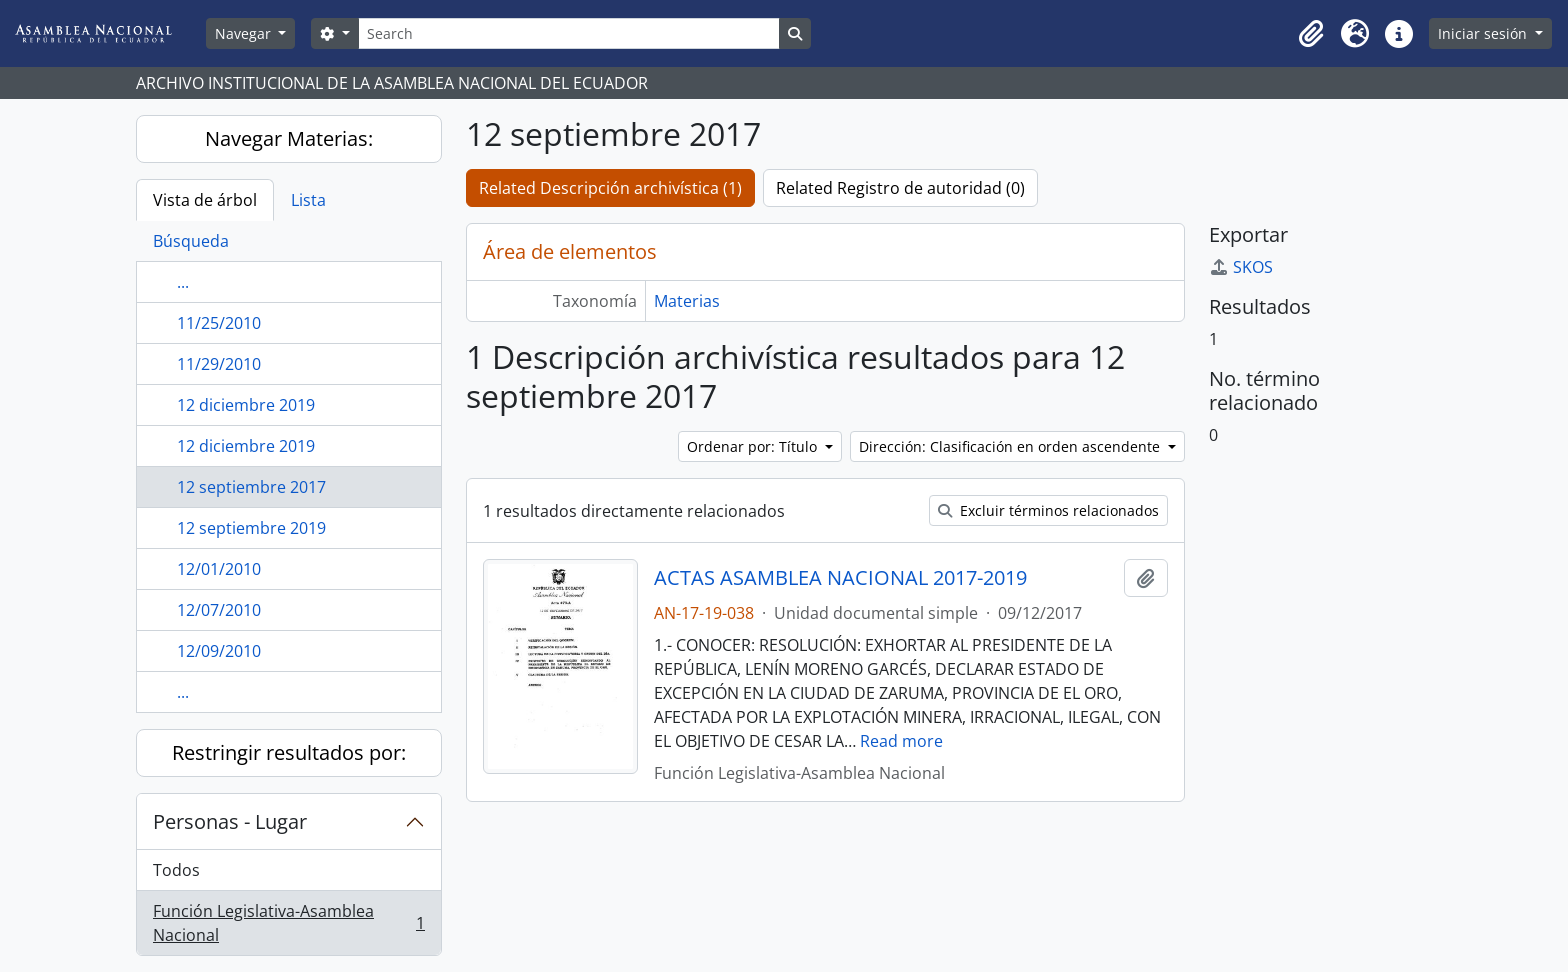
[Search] (569, 33)
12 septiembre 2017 (251, 487)
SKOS (1241, 267)
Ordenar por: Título (754, 446)
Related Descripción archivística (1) (610, 188)
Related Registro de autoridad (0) (900, 188)
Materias (687, 301)
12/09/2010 (219, 651)
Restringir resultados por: (289, 752)
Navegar (245, 33)
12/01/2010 (219, 569)
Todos (176, 870)
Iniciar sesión (1484, 33)
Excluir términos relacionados (1048, 510)
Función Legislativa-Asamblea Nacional (288, 923)
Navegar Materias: (289, 138)
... (183, 282)
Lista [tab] (308, 200)
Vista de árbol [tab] (205, 200)
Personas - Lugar (230, 821)
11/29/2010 (219, 364)
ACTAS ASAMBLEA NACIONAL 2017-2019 (840, 578)
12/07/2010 (219, 610)
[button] (1311, 34)
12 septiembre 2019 (251, 528)
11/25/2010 (219, 323)
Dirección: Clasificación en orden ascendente (1011, 446)
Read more (901, 741)
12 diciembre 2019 (246, 405)
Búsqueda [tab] (191, 241)
